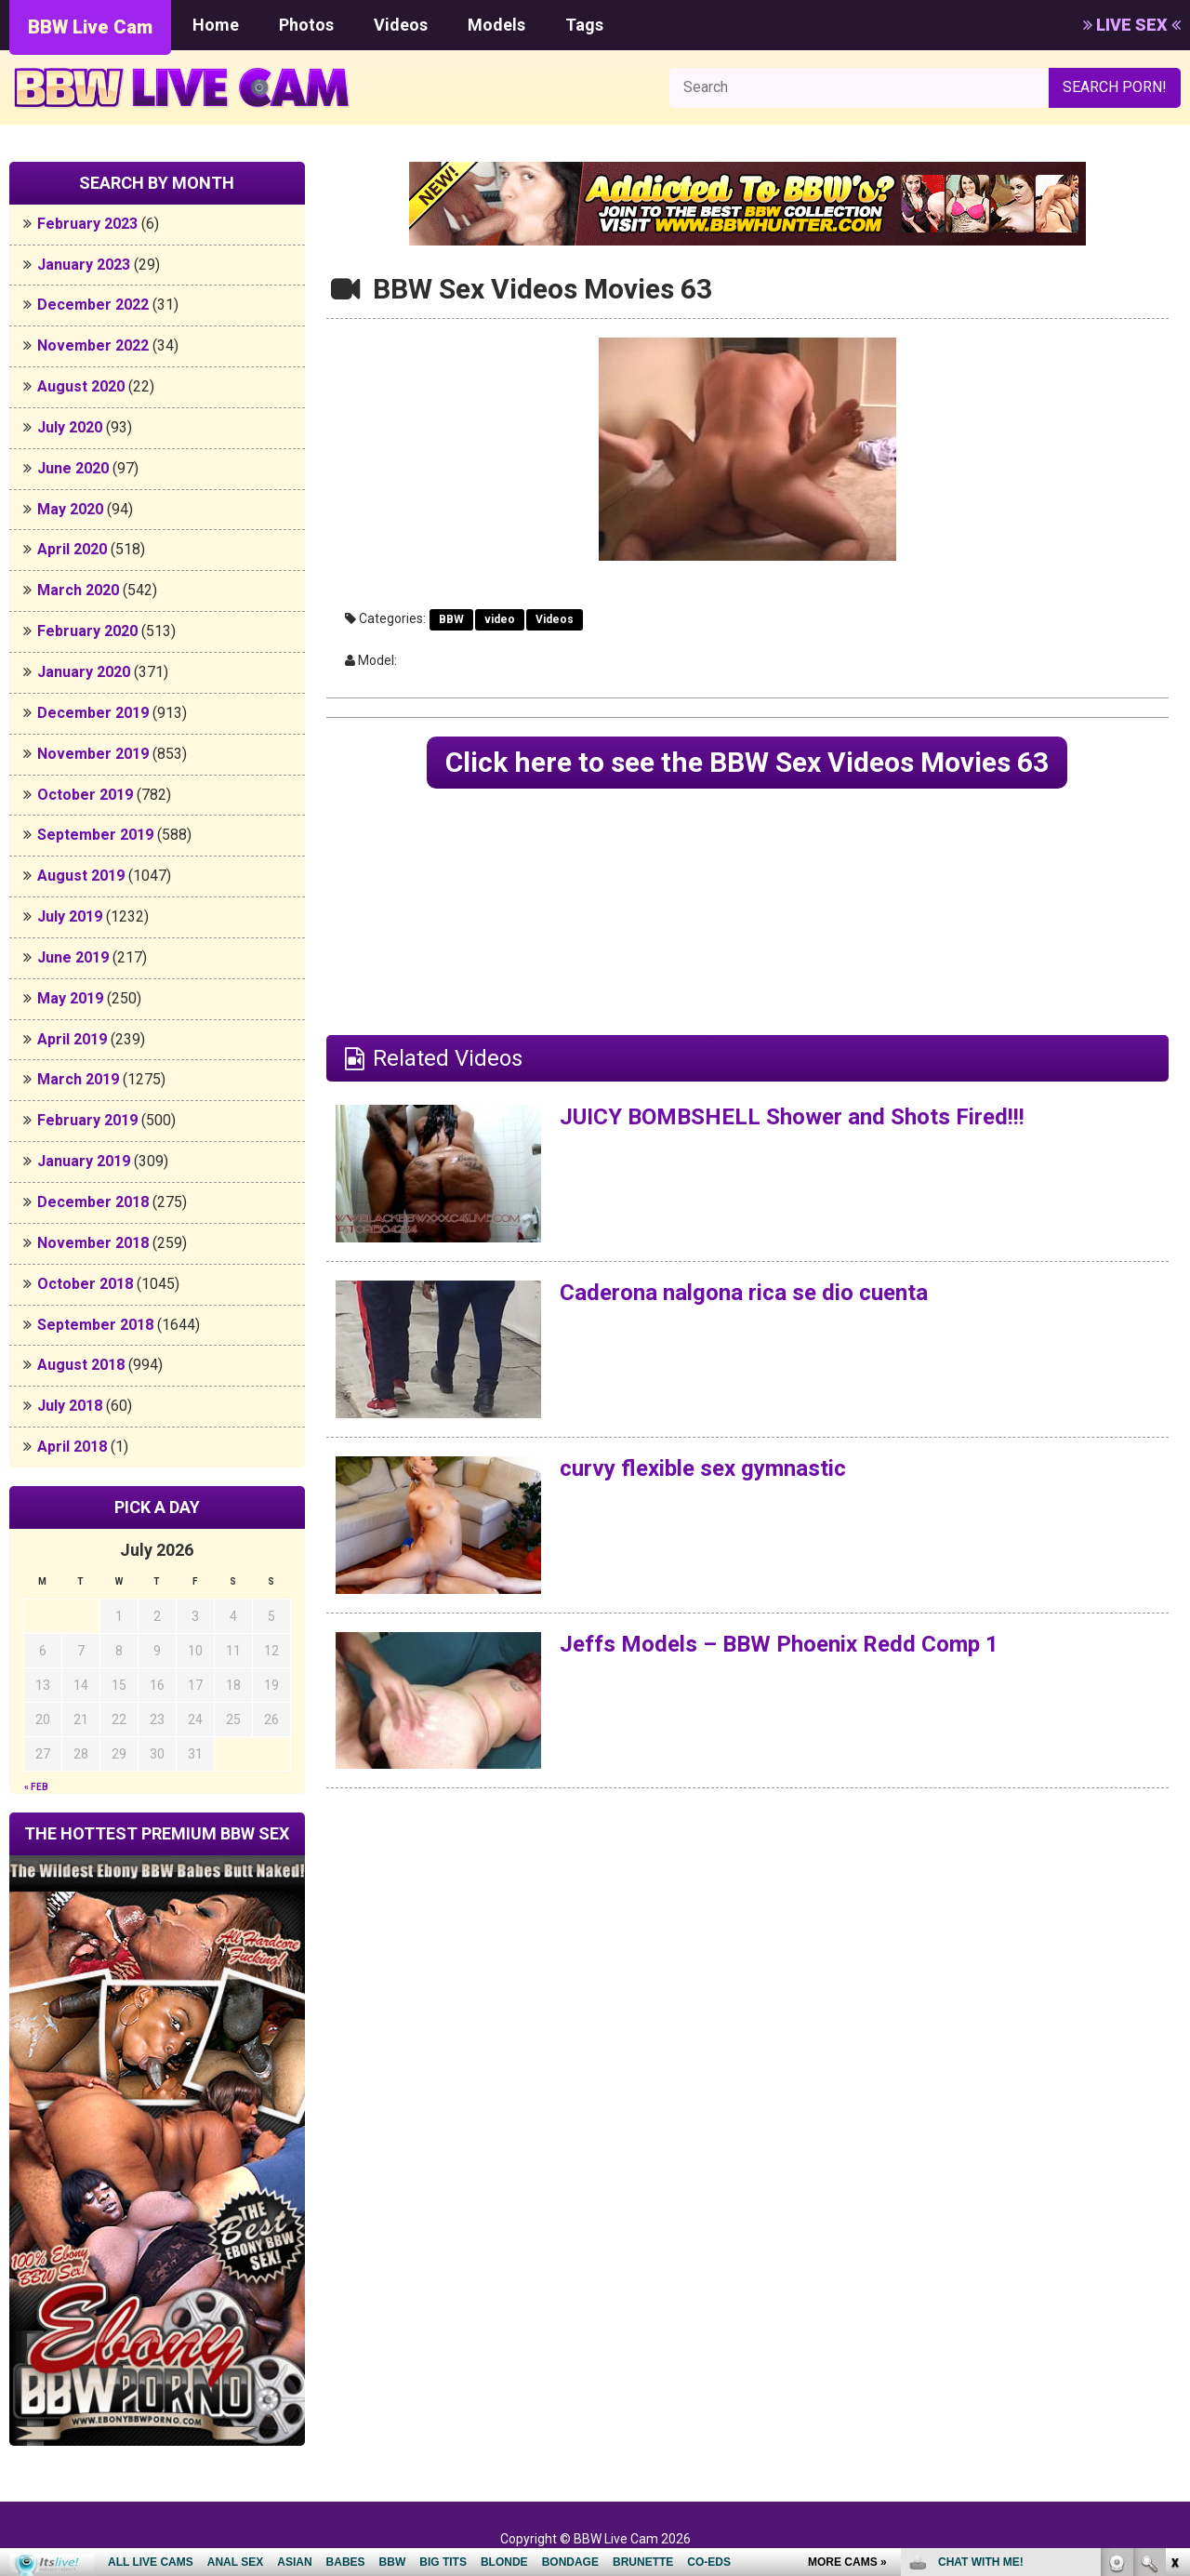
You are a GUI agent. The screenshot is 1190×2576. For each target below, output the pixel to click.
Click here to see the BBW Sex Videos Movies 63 (747, 762)
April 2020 (72, 549)
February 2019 (87, 1120)
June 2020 (73, 468)
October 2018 (85, 1284)
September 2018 (95, 1325)
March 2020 (78, 590)
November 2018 (93, 1243)
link (1173, 2285)
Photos (306, 24)
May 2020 (70, 509)
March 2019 (78, 1079)
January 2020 (83, 672)
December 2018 (93, 1202)
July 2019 (69, 916)
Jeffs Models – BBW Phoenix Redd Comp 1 (779, 1644)
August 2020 (81, 386)
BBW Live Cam (90, 27)
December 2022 (93, 304)
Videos (401, 24)
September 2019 (95, 834)
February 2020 (87, 631)
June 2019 (73, 957)
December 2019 (93, 713)
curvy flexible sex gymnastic (703, 1468)
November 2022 (93, 345)
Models (496, 24)
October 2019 (85, 794)
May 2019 (70, 998)
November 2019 (93, 754)
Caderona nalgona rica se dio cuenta (744, 1293)
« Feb (36, 1787)
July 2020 (69, 427)
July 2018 (69, 1405)
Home (215, 24)
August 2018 (81, 1365)
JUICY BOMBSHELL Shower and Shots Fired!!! (792, 1117)
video (499, 619)
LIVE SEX (1132, 24)
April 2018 (72, 1446)
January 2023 (83, 264)
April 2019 (72, 1039)
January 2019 (83, 1161)
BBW (451, 619)
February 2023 (87, 223)
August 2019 (81, 875)
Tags (584, 24)
